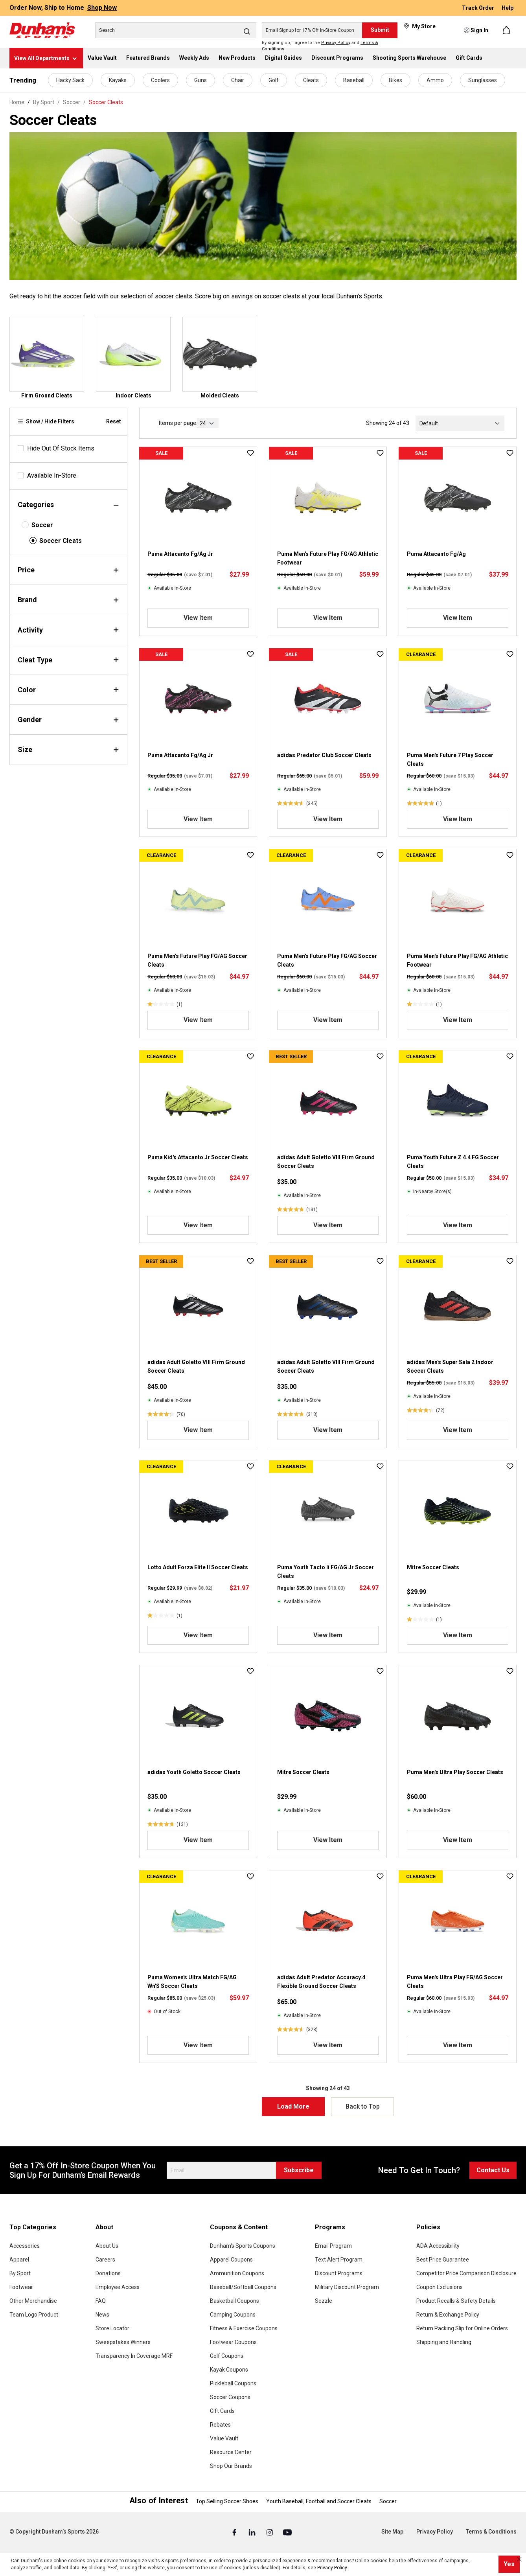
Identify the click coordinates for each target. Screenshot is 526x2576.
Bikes (395, 80)
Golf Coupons (226, 2356)
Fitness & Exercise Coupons (244, 2328)
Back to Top (363, 2106)
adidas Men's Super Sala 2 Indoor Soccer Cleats (450, 1366)
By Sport (20, 2273)
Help (507, 8)
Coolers (160, 80)
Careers (105, 2259)
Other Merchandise (33, 2301)
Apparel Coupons (231, 2259)
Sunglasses (482, 80)
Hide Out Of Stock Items (60, 448)
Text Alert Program (338, 2259)
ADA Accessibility (438, 2246)
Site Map (392, 2531)
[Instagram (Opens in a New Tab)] (270, 2532)
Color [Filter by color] (68, 690)
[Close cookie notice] (519, 2559)
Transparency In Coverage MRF (134, 2356)
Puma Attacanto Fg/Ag (436, 554)
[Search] (175, 30)
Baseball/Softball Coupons (243, 2287)
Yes (509, 2564)
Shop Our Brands (231, 2466)
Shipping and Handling (443, 2342)
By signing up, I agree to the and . (320, 46)
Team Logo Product (33, 2314)
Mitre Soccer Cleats (433, 1567)
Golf (274, 80)
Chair (237, 80)
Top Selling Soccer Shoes (227, 2501)
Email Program (333, 2246)
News (102, 2314)
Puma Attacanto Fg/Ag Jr (180, 554)
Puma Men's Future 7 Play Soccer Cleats (450, 759)
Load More (293, 2106)
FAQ (101, 2301)
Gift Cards (222, 2411)
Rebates (220, 2425)
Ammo (435, 80)
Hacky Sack (70, 80)
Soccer (42, 525)
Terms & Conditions (491, 2531)
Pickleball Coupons (233, 2383)
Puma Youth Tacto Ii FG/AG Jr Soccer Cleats (325, 1571)
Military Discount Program (347, 2287)
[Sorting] (460, 423)
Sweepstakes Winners (123, 2342)
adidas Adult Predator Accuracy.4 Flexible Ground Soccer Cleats (321, 1981)
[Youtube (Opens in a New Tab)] (287, 2532)
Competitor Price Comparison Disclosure (466, 2273)
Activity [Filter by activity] (68, 630)
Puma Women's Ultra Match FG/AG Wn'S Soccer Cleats (192, 1981)
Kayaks (118, 80)
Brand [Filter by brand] (68, 600)
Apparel (19, 2259)
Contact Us (492, 2170)
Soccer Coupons (230, 2397)
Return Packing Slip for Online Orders (462, 2328)
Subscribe (299, 2170)
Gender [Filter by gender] (68, 719)
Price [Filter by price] (68, 570)
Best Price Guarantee (442, 2259)
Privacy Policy (335, 42)
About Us (107, 2246)
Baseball (353, 80)
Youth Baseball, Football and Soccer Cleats (319, 2501)
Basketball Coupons (234, 2301)
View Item (198, 617)
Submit (380, 30)
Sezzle (323, 2301)
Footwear (21, 2287)
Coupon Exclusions (439, 2287)
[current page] (208, 423)
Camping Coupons (233, 2314)
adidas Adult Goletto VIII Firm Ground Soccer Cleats (326, 1161)
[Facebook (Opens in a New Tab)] (235, 2532)
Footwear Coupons (233, 2342)
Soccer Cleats (60, 540)
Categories (68, 504)
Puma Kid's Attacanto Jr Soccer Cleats (197, 1157)
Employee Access (118, 2287)
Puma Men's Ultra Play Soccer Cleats (455, 1772)
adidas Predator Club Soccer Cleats (324, 755)
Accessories (24, 2246)
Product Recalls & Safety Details (456, 2301)
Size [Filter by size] (68, 749)
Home (16, 102)
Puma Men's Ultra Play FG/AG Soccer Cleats (455, 1981)
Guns (200, 80)
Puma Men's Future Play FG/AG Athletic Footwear (327, 558)
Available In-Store (51, 475)
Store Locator (112, 2328)
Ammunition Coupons (237, 2273)
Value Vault (224, 2438)
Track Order (478, 8)
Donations (108, 2273)
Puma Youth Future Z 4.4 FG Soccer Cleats (453, 1161)
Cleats (311, 80)
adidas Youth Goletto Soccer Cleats (194, 1772)
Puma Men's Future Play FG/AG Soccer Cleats (197, 960)
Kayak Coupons (229, 2369)
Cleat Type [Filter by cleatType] (68, 660)
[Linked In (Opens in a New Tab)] (252, 2532)
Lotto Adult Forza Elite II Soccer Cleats (197, 1567)
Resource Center (231, 2452)
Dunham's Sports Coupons (242, 2246)
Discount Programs (338, 2273)
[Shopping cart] (507, 30)
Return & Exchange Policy (447, 2314)
